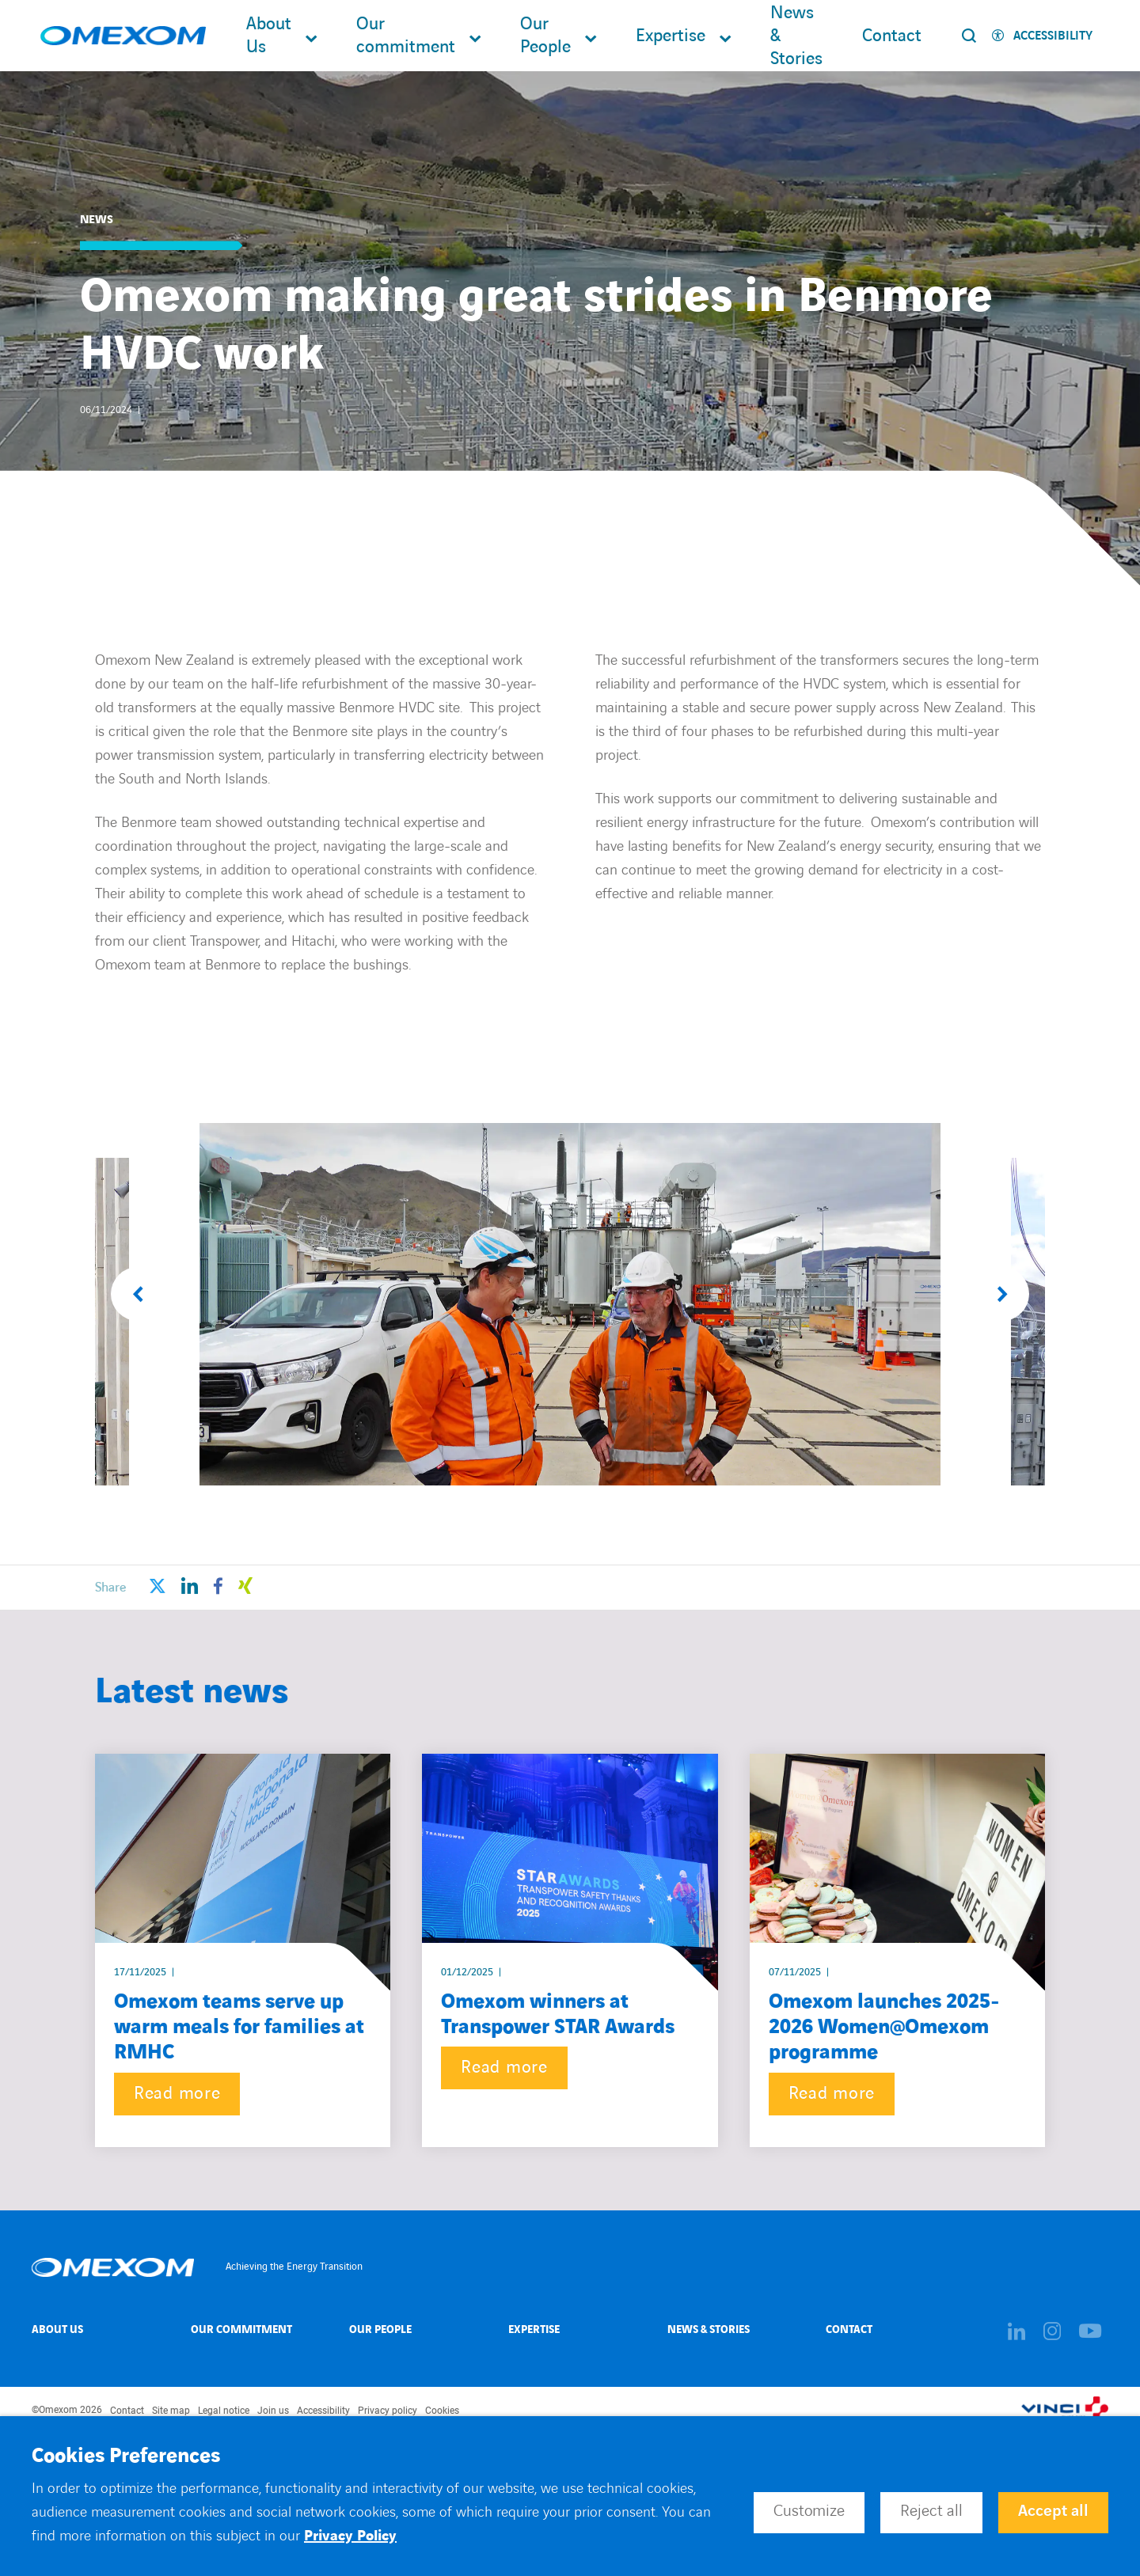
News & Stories (796, 36)
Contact (892, 36)
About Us (268, 36)
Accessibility (323, 2411)
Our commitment (405, 36)
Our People (545, 36)
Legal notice (223, 2411)
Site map (171, 2411)
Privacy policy (387, 2411)
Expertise (670, 36)
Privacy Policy (350, 2536)
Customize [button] (809, 2511)
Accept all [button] (1053, 2511)
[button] (138, 1294)
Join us (273, 2411)
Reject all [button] (931, 2511)
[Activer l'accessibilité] (1042, 36)
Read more (177, 2093)
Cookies (442, 2411)
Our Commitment (241, 2329)
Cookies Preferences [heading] (126, 2456)
